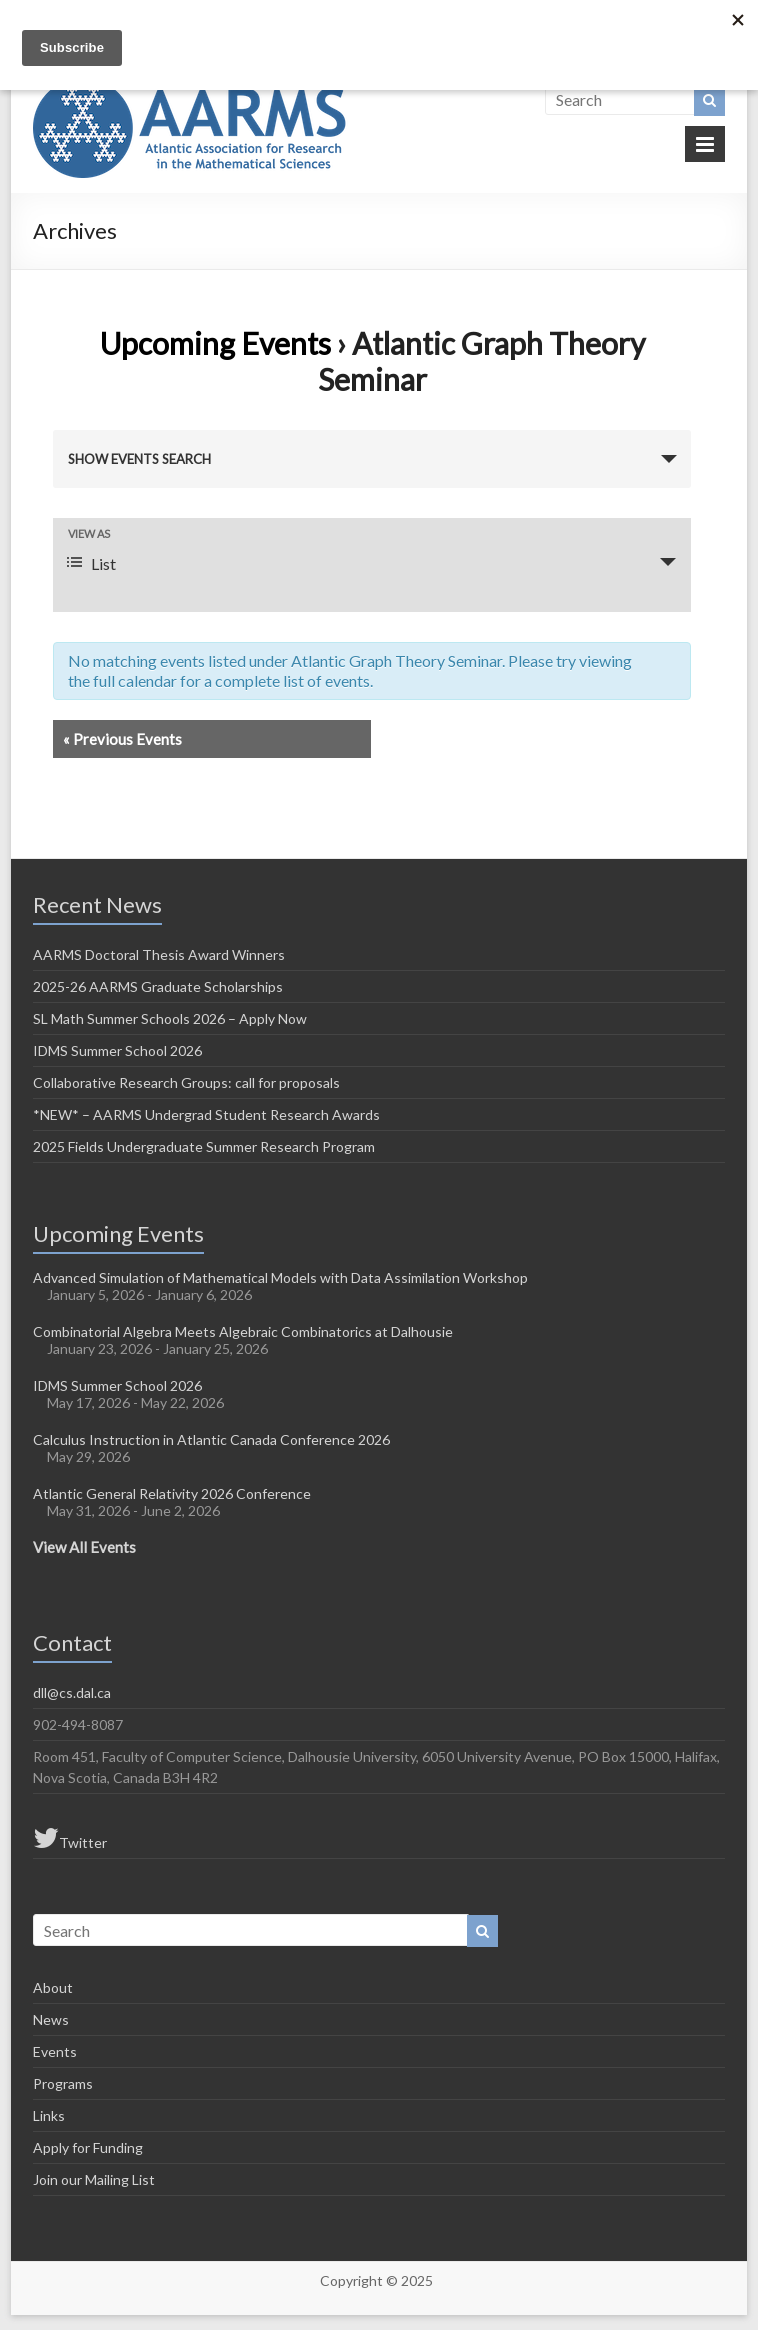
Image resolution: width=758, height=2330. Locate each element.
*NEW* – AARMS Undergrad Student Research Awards (206, 1114)
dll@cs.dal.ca (72, 1692)
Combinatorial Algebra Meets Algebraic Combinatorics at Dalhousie (243, 1331)
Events (55, 2051)
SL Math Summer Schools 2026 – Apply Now (170, 1018)
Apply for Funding (88, 2147)
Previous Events (122, 739)
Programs (63, 2083)
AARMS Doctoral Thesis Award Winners (159, 954)
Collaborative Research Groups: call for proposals (186, 1082)
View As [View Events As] (89, 533)
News (51, 2019)
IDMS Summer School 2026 (117, 1050)
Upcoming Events (215, 343)
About (53, 1987)
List (91, 563)
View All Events (84, 1547)
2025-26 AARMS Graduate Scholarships (158, 986)
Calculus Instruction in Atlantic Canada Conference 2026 (211, 1439)
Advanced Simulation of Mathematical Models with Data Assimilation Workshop (280, 1277)
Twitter (70, 1838)
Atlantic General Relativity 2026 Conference (172, 1493)
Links (49, 2115)
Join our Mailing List (94, 2179)
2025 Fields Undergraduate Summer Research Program (204, 1146)
